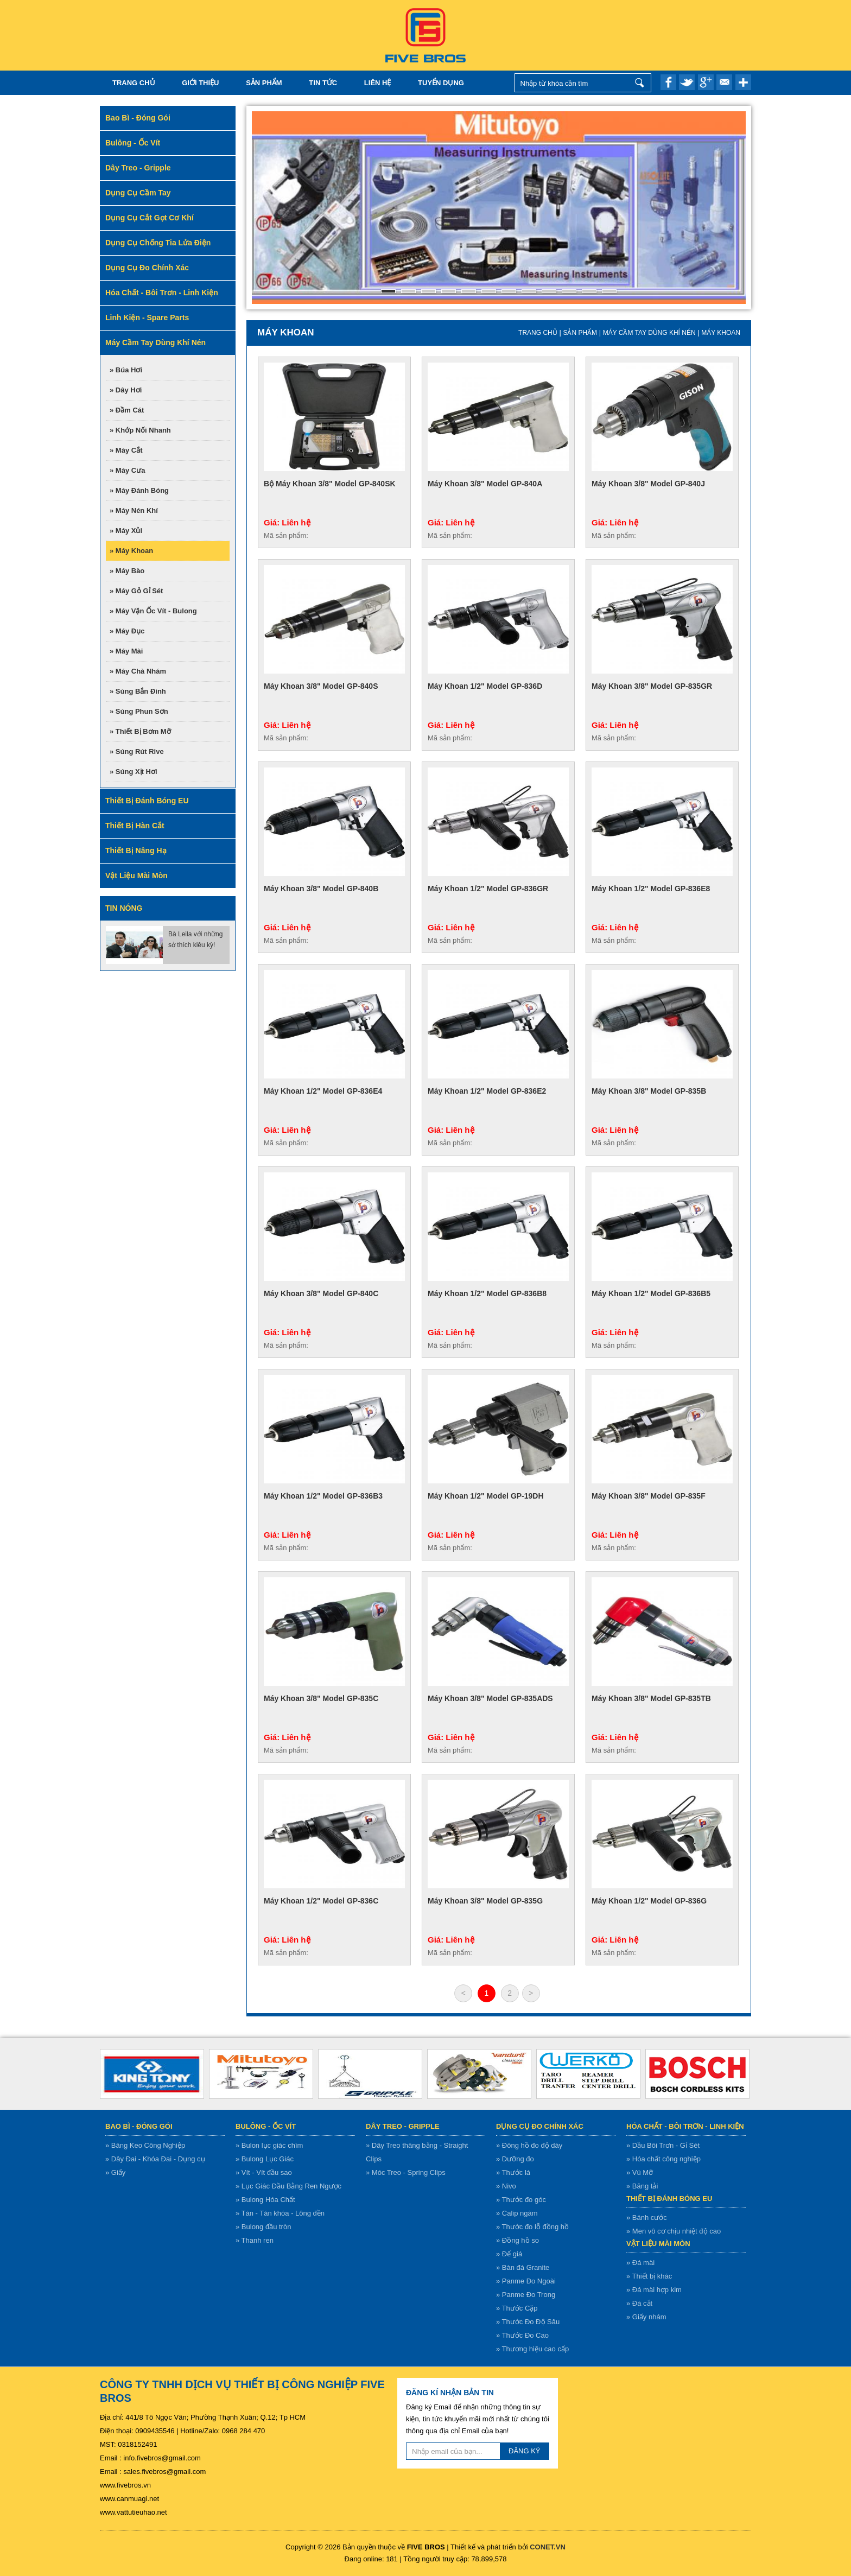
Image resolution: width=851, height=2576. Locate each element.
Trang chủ (133, 83)
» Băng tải (642, 2186)
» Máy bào (127, 571)
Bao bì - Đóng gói (139, 2126)
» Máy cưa (127, 470)
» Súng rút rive (137, 751)
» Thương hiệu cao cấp (532, 2349)
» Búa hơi (126, 370)
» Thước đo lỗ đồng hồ (532, 2227)
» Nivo (506, 2186)
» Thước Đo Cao (522, 2335)
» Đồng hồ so (517, 2240)
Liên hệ (377, 83)
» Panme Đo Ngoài (526, 2281)
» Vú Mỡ (639, 2172)
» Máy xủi (126, 530)
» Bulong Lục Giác (265, 2159)
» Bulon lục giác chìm (269, 2145)
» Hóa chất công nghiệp (663, 2159)
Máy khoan (720, 333)
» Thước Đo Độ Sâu (528, 2322)
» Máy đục (127, 631)
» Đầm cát (127, 410)
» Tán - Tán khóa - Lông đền (280, 2213)
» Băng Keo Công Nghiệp (145, 2145)
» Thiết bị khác (649, 2276)
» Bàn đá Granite (522, 2267)
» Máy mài (126, 651)
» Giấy (115, 2172)
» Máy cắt (126, 450)
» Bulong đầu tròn (263, 2227)
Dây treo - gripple (403, 2126)
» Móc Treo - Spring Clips (406, 2172)
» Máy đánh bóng (139, 490)
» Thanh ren (255, 2240)
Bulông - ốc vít (266, 2126)
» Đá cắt (639, 2303)
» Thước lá (513, 2172)
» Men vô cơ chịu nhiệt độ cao (673, 2231)
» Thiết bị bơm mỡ (140, 731)
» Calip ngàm (517, 2213)
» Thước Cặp (517, 2308)
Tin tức (323, 83)
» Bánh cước (646, 2217)
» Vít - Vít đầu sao (264, 2172)
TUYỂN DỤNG (441, 83)
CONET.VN (548, 2547)
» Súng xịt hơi (133, 771)
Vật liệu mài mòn (658, 2243)
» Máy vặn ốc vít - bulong (153, 611)
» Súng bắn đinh (138, 691)
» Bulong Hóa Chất (265, 2200)
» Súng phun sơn (139, 711)
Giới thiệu (200, 83)
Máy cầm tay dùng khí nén (649, 333)
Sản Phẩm (264, 83)
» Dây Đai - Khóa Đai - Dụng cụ (155, 2159)
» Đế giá (509, 2254)
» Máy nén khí (134, 510)
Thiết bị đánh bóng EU (669, 2198)
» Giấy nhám (646, 2317)
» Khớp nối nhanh (140, 430)
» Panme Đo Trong (525, 2295)
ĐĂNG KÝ (525, 2451)
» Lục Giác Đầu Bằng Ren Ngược (288, 2186)
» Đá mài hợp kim (654, 2290)
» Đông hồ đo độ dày (529, 2145)
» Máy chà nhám (138, 671)
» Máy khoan (131, 551)
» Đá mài (640, 2262)
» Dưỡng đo (515, 2159)
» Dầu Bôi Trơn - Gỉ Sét (663, 2145)
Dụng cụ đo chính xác (539, 2126)
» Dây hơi (126, 390)
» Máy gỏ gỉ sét (136, 591)
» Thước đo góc (521, 2200)
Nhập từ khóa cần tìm (640, 82)
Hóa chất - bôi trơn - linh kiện (685, 2126)
